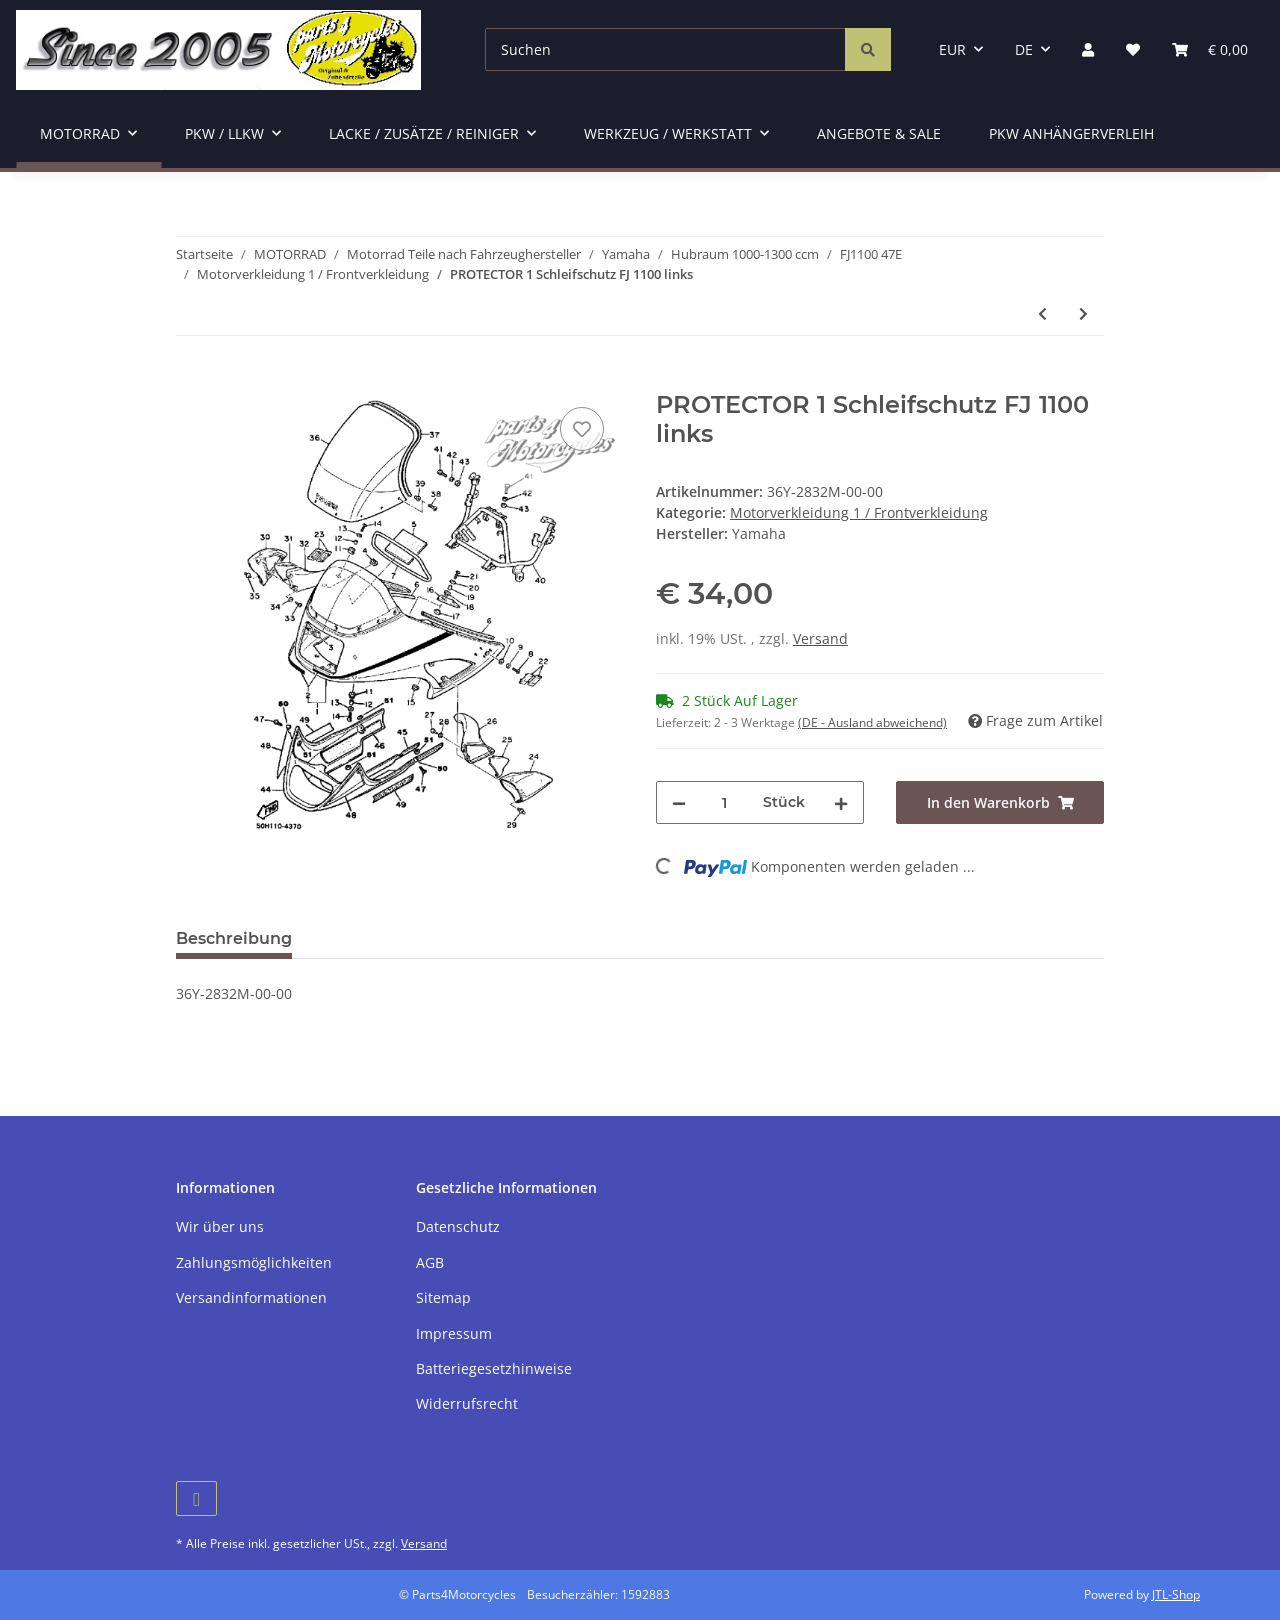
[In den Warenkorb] (192, 380)
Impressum (454, 1333)
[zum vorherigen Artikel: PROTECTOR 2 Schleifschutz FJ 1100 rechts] (1042, 313)
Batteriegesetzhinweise (494, 1368)
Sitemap (443, 1297)
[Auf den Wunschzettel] (582, 429)
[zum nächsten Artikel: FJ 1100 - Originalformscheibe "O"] (1083, 313)
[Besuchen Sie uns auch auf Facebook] (196, 1498)
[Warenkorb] (1210, 49)
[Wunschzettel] (1133, 49)
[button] (1088, 49)
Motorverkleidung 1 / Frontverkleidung (859, 512)
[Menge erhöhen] (841, 802)
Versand (820, 638)
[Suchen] (665, 49)
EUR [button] (952, 49)
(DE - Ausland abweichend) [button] (872, 722)
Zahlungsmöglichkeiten (254, 1262)
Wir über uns (220, 1226)
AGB (430, 1262)
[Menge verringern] (679, 802)
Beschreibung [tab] (234, 938)
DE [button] (1024, 49)
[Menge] (724, 802)
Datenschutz (458, 1226)
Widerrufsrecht (467, 1403)
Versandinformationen (251, 1297)
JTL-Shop (1176, 1594)
